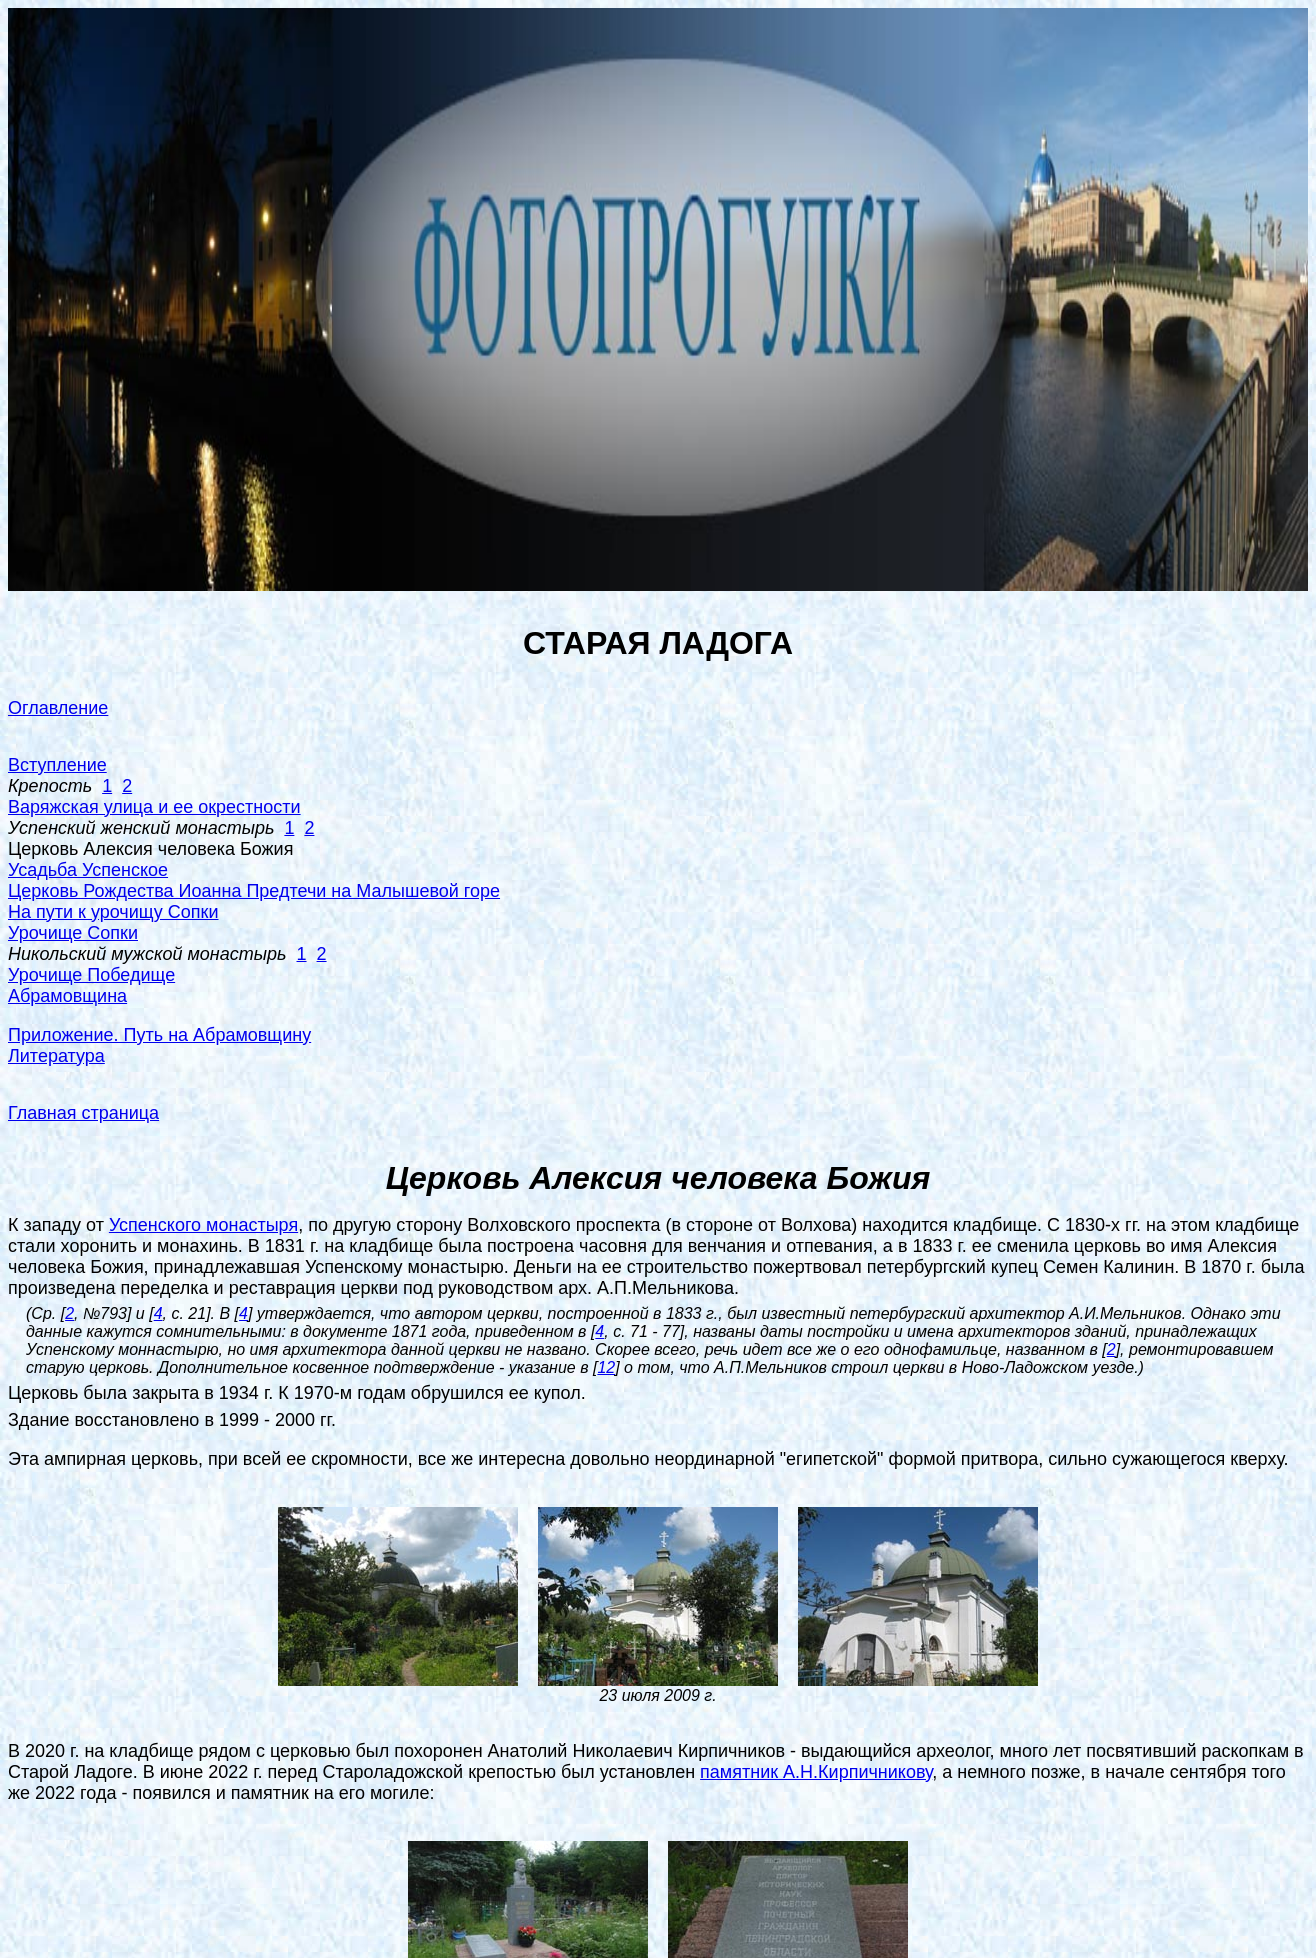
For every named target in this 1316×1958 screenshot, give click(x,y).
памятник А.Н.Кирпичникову (816, 1772)
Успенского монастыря (203, 1225)
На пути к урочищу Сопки (113, 912)
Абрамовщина (67, 996)
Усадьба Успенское (88, 870)
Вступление (57, 765)
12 (606, 1367)
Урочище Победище (91, 975)
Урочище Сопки (73, 933)
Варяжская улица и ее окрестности (154, 807)
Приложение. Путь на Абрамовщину (159, 1035)
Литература (56, 1056)
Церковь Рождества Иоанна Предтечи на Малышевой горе (254, 891)
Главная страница (83, 1113)
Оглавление (58, 708)
